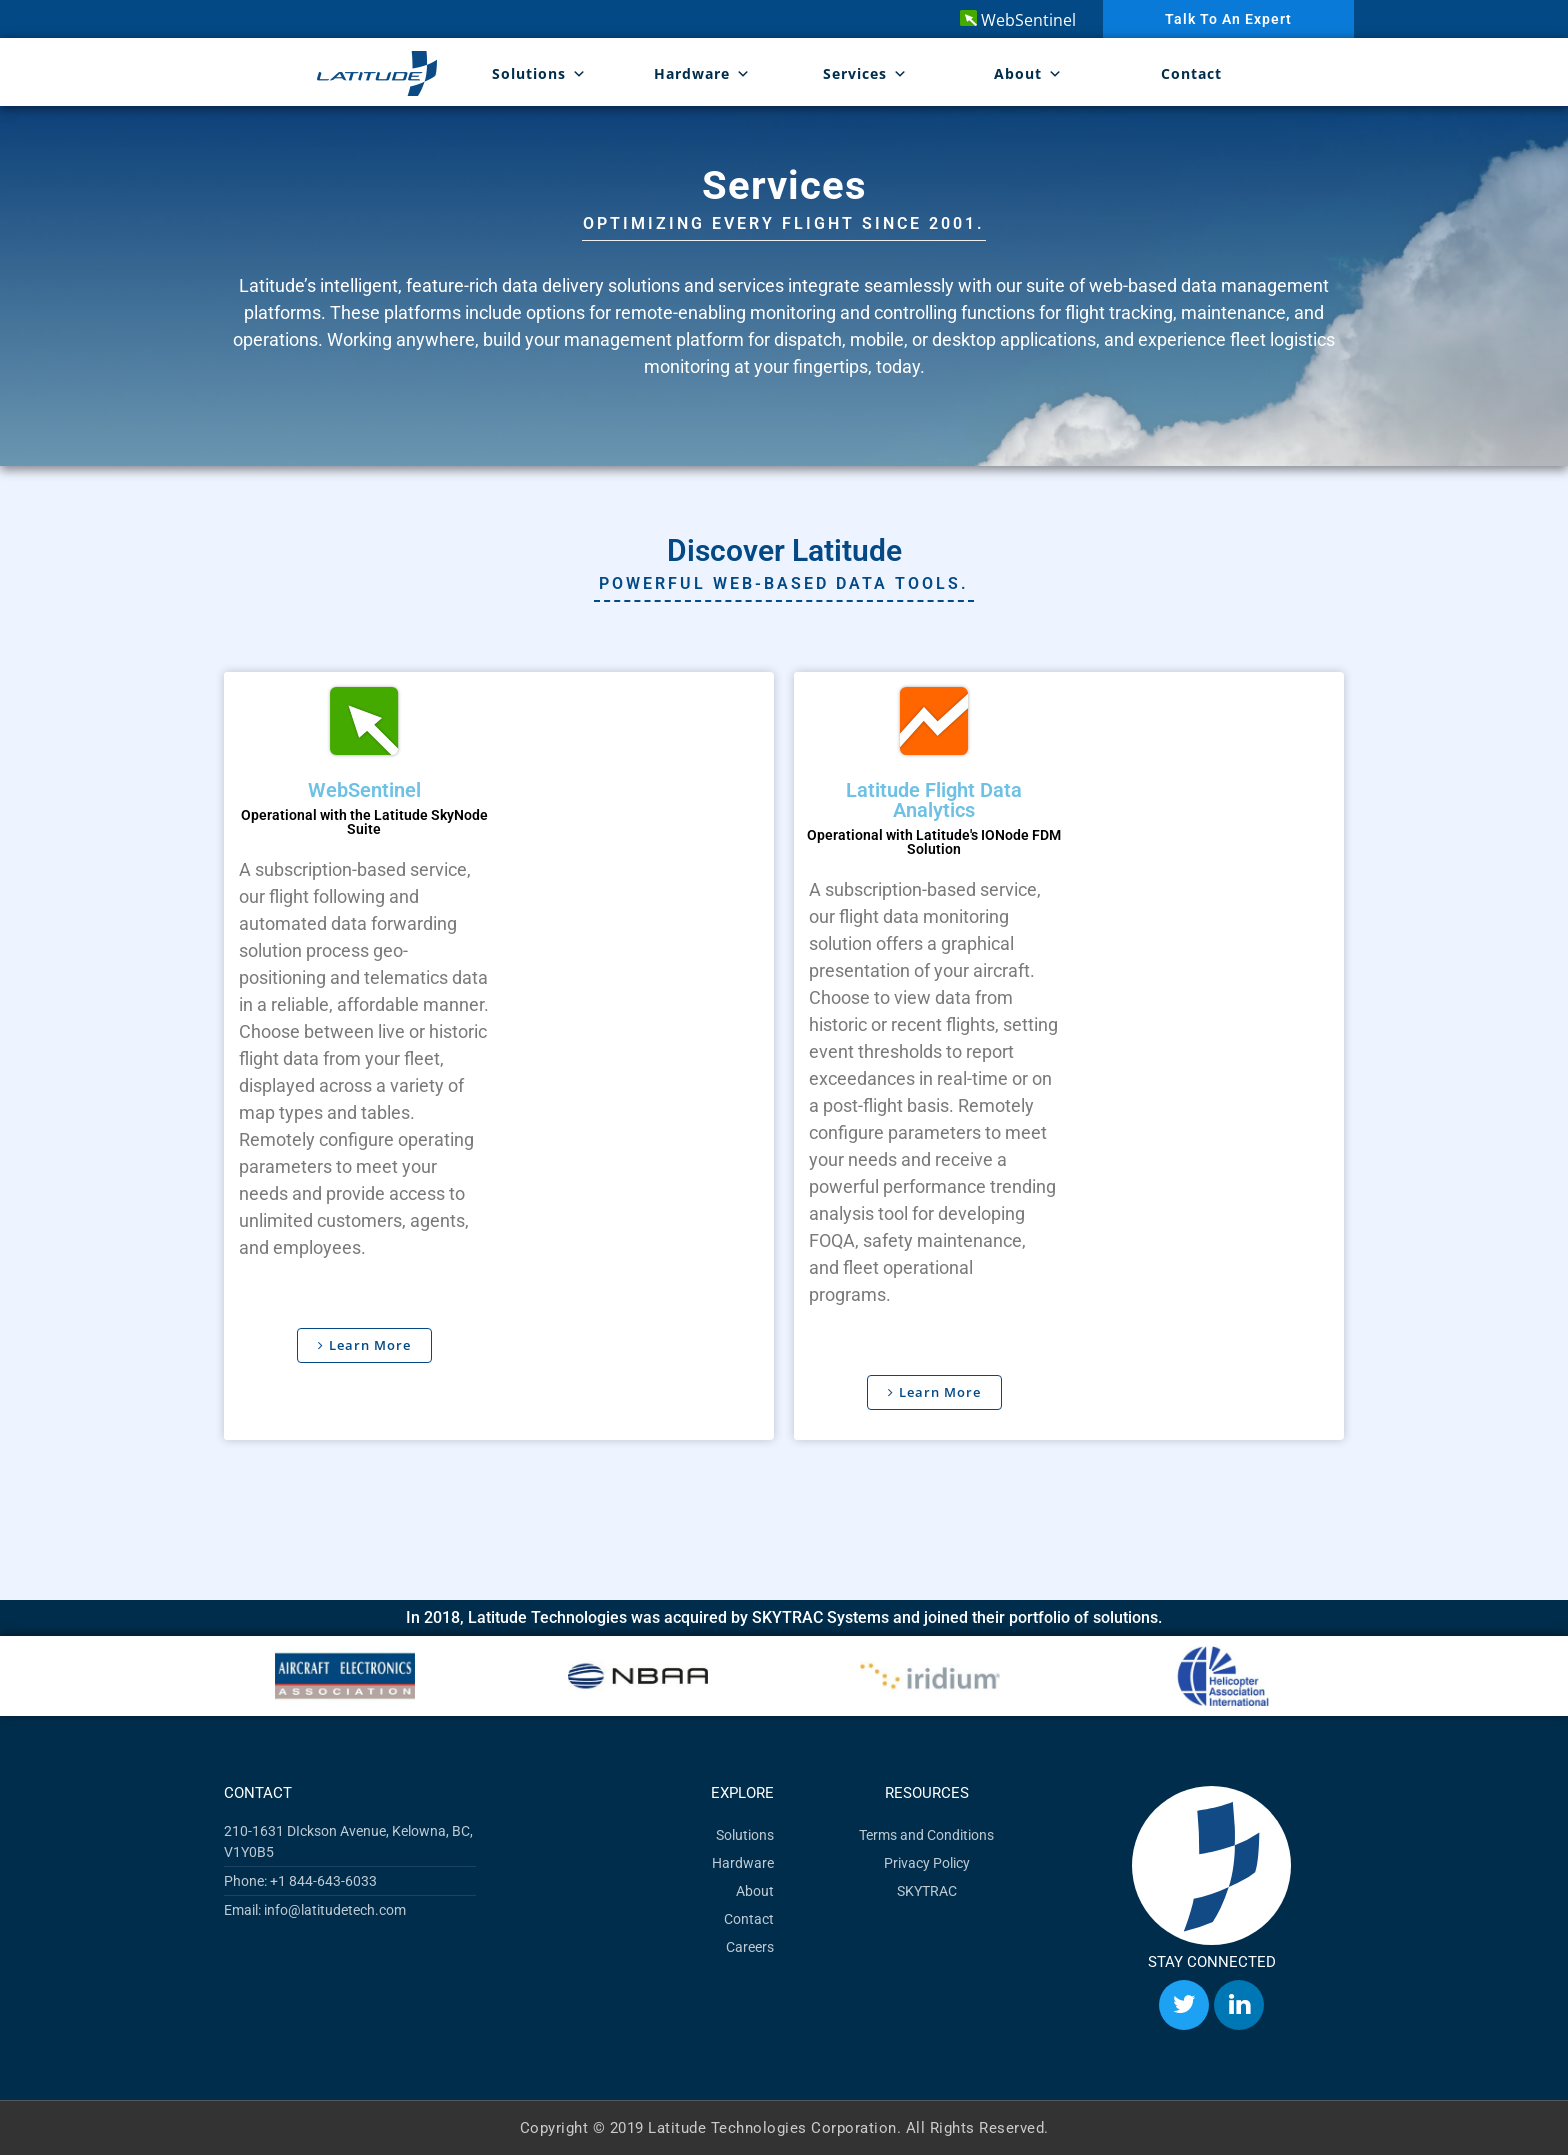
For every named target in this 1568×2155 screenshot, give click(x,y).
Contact (1191, 73)
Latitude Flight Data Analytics (934, 799)
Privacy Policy (927, 1862)
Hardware (702, 73)
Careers (750, 1946)
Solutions (539, 73)
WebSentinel (1017, 20)
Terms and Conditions (926, 1834)
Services (865, 73)
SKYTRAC (927, 1890)
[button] (246, 1675)
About (1028, 73)
